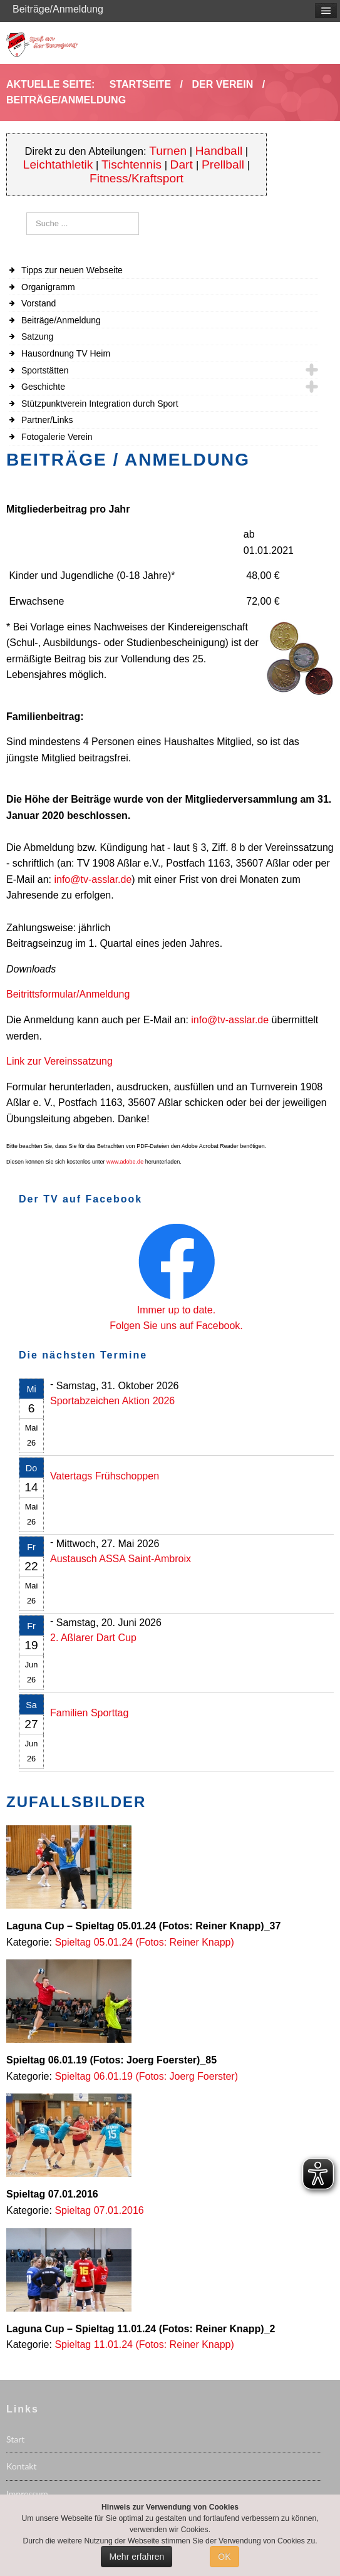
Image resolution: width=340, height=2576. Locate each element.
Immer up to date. (176, 1310)
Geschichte (43, 387)
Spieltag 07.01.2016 (98, 2210)
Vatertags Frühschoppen (104, 1476)
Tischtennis (131, 164)
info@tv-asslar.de (92, 879)
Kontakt (21, 2466)
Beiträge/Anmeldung (61, 320)
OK (224, 2557)
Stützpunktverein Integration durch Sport (99, 404)
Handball (219, 150)
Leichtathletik (58, 164)
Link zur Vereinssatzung (59, 1061)
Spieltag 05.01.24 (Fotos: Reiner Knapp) (144, 1942)
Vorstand (38, 303)
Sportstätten (45, 370)
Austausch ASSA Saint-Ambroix (120, 1558)
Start (15, 2439)
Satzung (37, 336)
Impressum (27, 2493)
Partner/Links (47, 420)
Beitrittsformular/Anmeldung (68, 994)
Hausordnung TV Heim (65, 353)
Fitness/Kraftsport (136, 178)
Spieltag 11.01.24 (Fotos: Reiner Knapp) (144, 2344)
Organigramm (48, 287)
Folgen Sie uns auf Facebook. (176, 1325)
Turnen (168, 150)
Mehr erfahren (136, 2557)
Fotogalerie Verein (57, 437)
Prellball (223, 164)
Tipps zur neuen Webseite (72, 270)
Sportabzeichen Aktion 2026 (112, 1400)
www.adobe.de (124, 1162)
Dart (183, 164)
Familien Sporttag (89, 1713)
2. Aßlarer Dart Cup (93, 1637)
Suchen (26, 212)
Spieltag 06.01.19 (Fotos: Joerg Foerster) (146, 2076)
